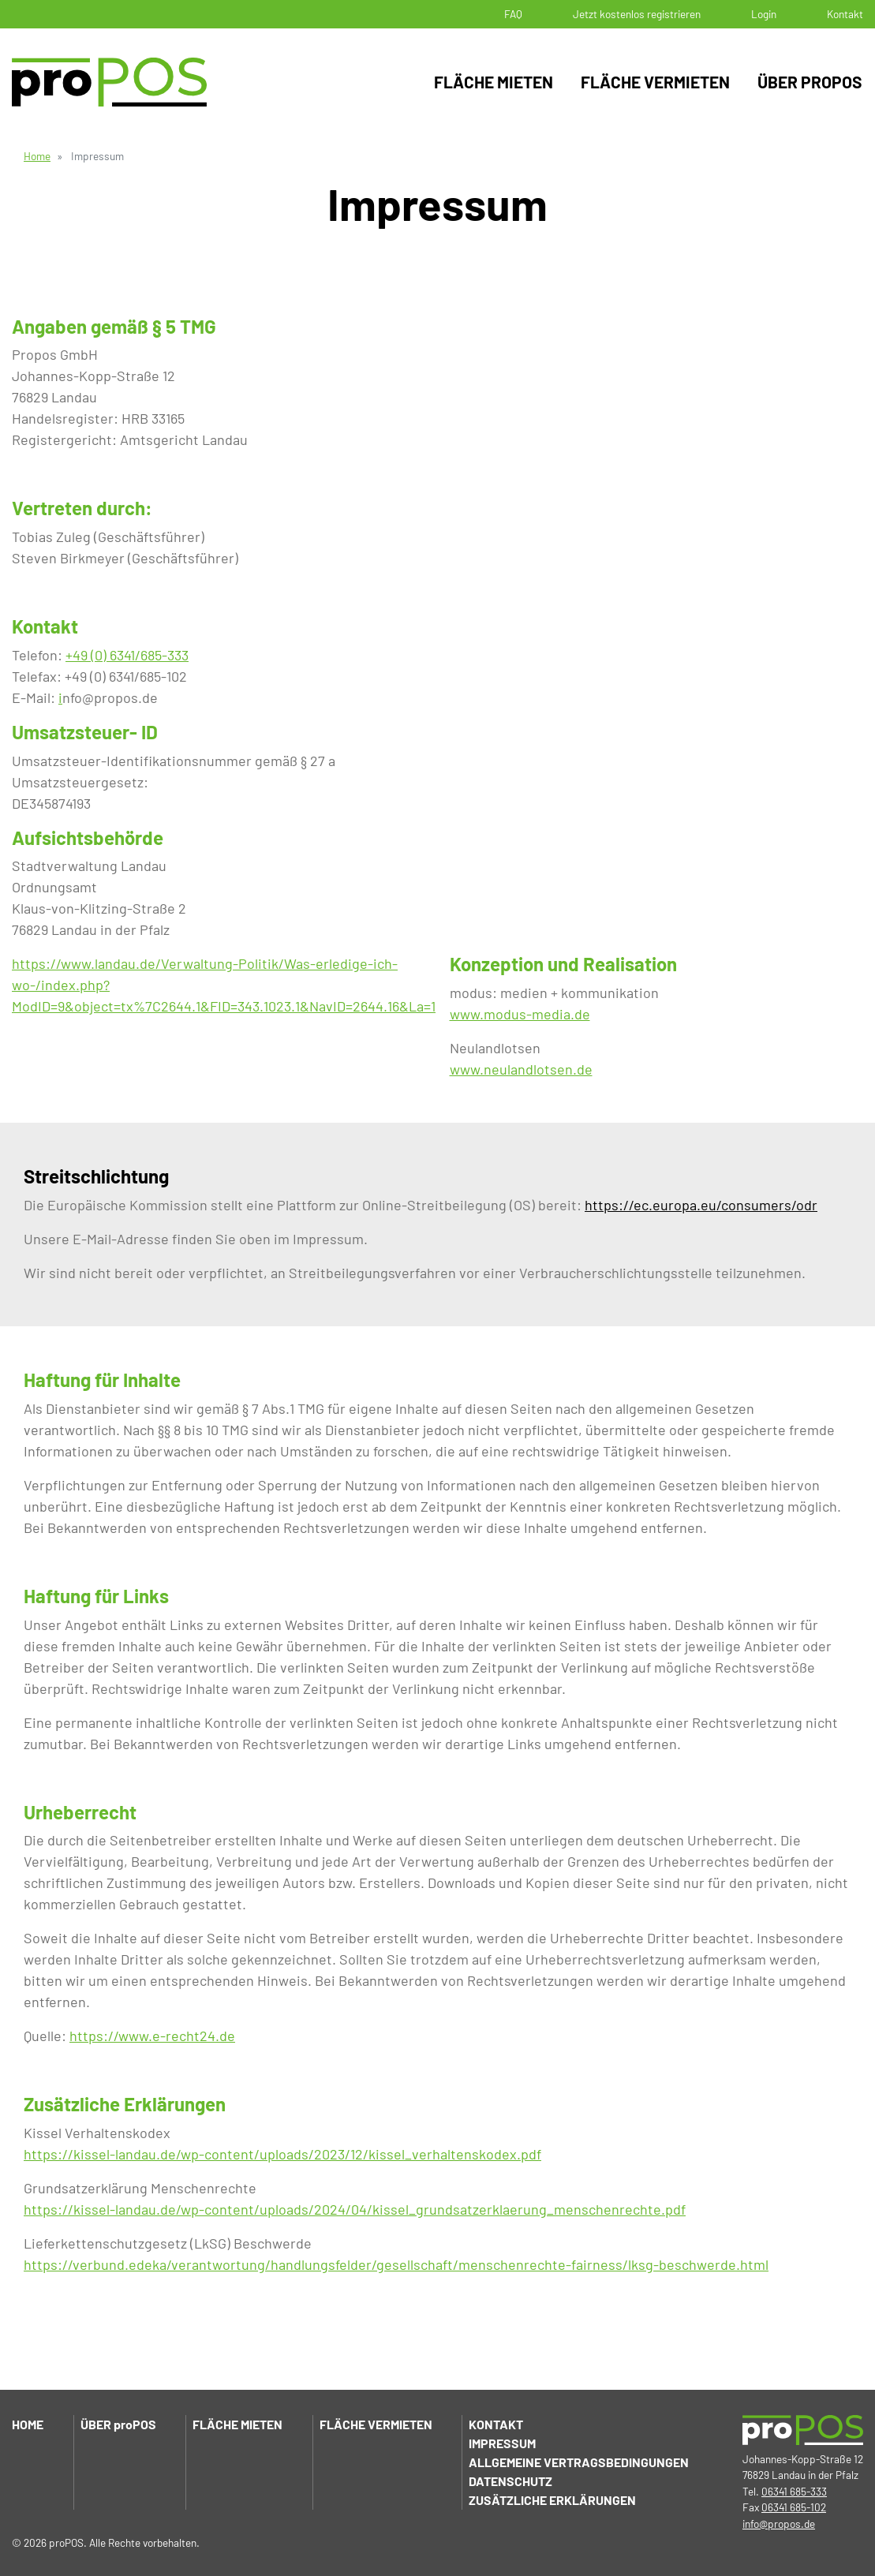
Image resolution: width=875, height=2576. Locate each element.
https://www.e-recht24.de (152, 2035)
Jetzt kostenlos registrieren (637, 14)
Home (37, 156)
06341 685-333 (794, 2491)
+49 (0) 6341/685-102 (126, 676)
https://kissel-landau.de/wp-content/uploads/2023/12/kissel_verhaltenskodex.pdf (282, 2154)
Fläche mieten (493, 82)
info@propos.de (778, 2523)
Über (118, 2424)
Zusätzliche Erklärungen (552, 2499)
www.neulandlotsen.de (521, 1069)
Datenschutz (510, 2480)
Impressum (502, 2443)
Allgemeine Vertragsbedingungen (579, 2461)
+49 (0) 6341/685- (116, 655)
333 (178, 655)
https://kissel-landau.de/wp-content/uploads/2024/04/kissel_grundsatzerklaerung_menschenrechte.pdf (355, 2209)
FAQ (513, 14)
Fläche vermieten (655, 82)
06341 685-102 (793, 2507)
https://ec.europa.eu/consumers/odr (701, 1204)
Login (763, 14)
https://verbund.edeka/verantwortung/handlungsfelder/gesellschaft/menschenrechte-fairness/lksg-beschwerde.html (396, 2264)
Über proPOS (809, 82)
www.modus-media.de (520, 1014)
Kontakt (845, 14)
